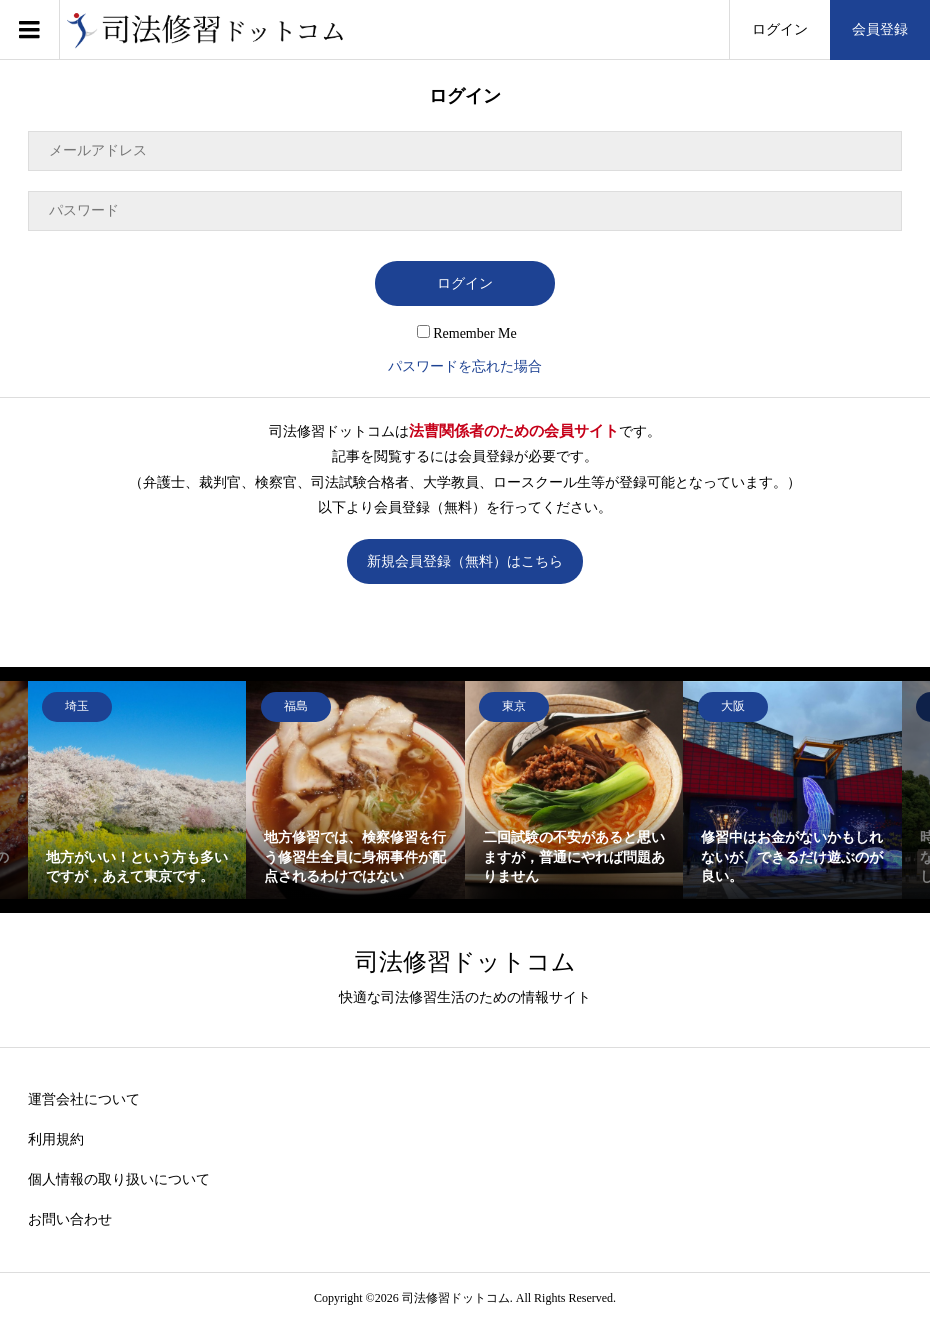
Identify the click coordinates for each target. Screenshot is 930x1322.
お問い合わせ (70, 1219)
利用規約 (56, 1139)
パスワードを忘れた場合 (465, 366)
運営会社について (84, 1099)
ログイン (780, 29)
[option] (137, 790)
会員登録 (880, 29)
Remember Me (467, 333)
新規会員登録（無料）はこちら (465, 561)
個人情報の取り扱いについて (119, 1179)
